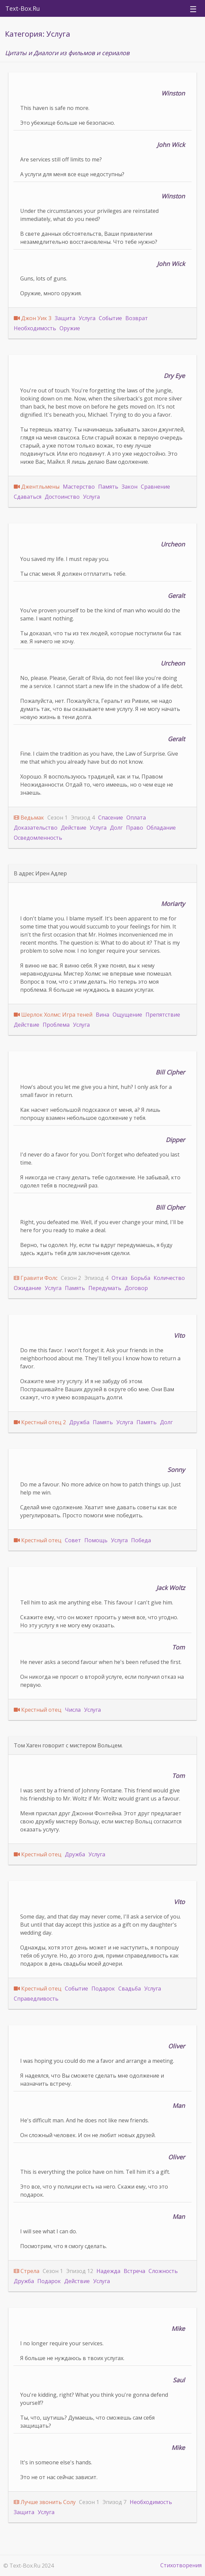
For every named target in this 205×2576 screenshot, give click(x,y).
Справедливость (36, 1998)
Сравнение (155, 486)
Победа (141, 1540)
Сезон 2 (71, 1278)
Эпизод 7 (114, 2502)
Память (108, 486)
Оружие (69, 328)
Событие (110, 318)
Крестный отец (41, 1540)
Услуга (87, 318)
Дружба (79, 1422)
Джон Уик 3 (36, 318)
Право (134, 827)
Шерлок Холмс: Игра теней (56, 1014)
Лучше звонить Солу (48, 2502)
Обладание (161, 827)
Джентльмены (40, 486)
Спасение (110, 817)
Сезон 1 (57, 817)
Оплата (136, 817)
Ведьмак (32, 817)
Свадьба (129, 1988)
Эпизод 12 (79, 2271)
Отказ (119, 1278)
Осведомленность (38, 837)
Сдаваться (27, 496)
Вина (102, 1014)
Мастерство (79, 486)
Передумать (104, 1288)
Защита (65, 318)
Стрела (29, 2271)
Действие (73, 827)
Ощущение (127, 1014)
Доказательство (35, 827)
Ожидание (27, 1288)
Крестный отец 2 (43, 1422)
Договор (136, 1288)
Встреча (134, 2271)
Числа (73, 1709)
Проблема (56, 1024)
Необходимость (35, 328)
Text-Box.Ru (22, 8)
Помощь (96, 1540)
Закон (129, 486)
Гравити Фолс (38, 1278)
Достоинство (62, 496)
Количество (169, 1278)
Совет (73, 1540)
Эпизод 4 (83, 817)
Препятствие (163, 1014)
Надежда (108, 2271)
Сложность (163, 2271)
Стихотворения (181, 2565)
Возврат (136, 318)
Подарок (103, 1988)
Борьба (140, 1278)
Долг (116, 827)
